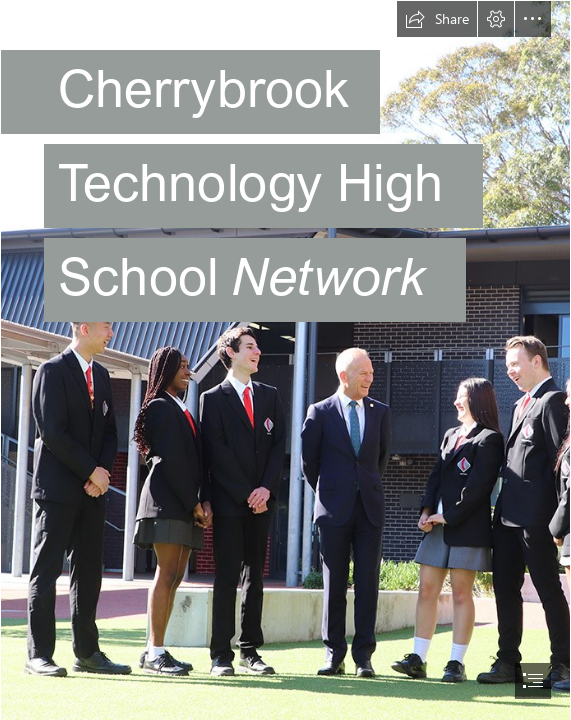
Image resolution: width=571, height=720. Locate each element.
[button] (437, 19)
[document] (285, 360)
